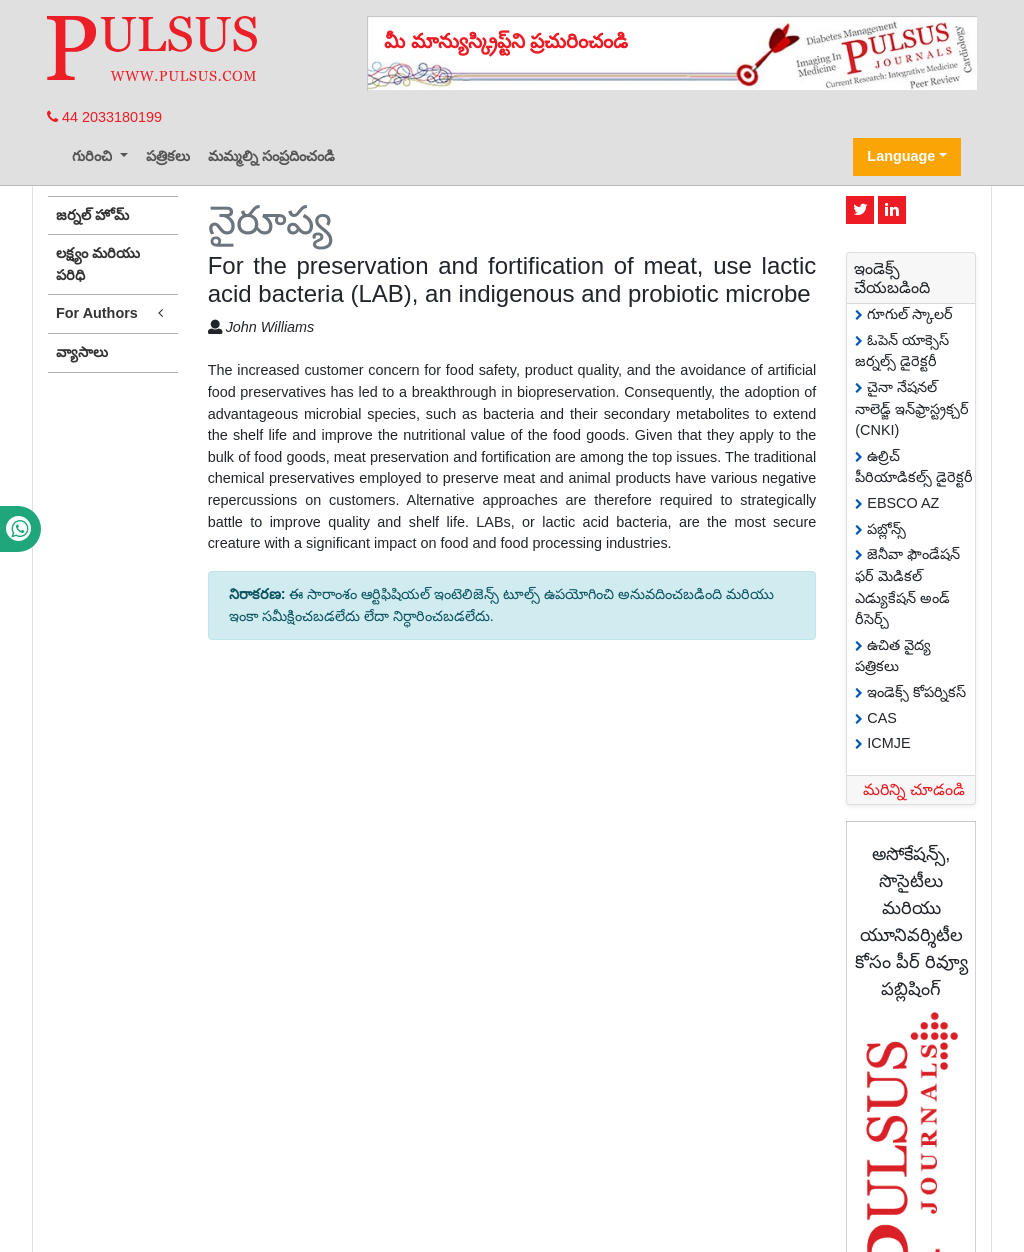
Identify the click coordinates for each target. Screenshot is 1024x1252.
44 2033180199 (104, 117)
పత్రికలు (168, 156)
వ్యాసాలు (82, 352)
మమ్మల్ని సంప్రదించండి (271, 156)
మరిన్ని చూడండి (914, 789)
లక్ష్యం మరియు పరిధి (98, 264)
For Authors (113, 313)
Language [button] (901, 156)
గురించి (94, 156)
